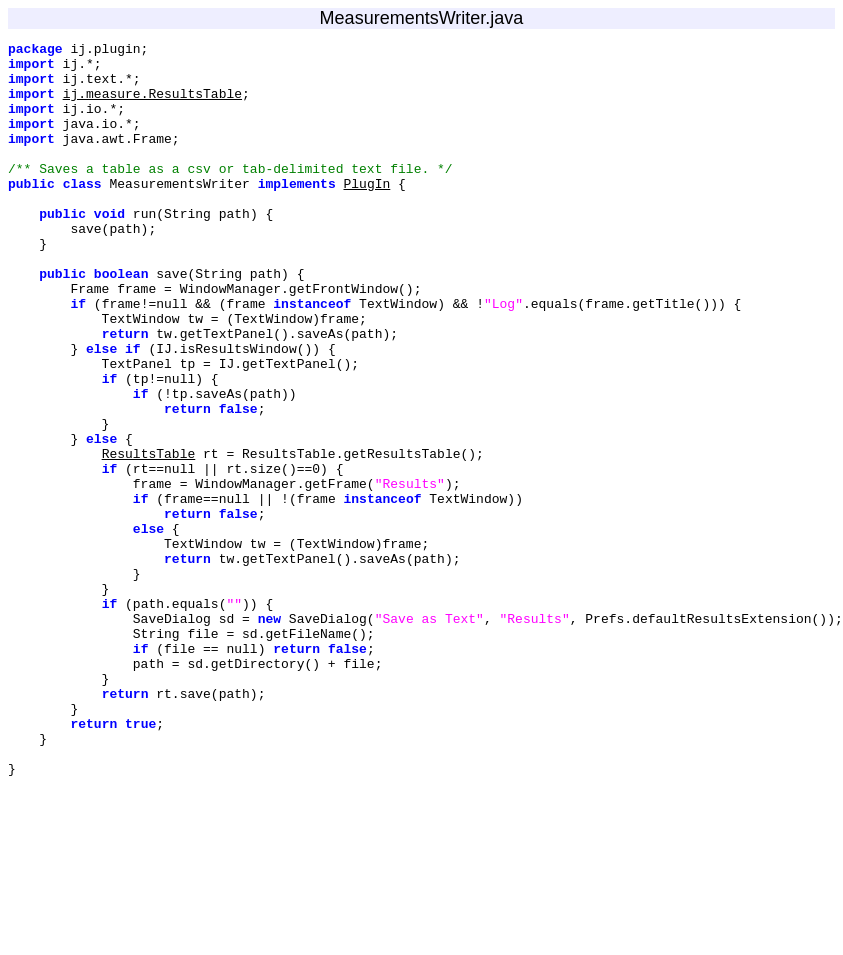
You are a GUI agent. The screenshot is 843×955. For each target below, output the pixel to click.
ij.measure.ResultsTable (152, 105)
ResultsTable (149, 537)
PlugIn (366, 213)
